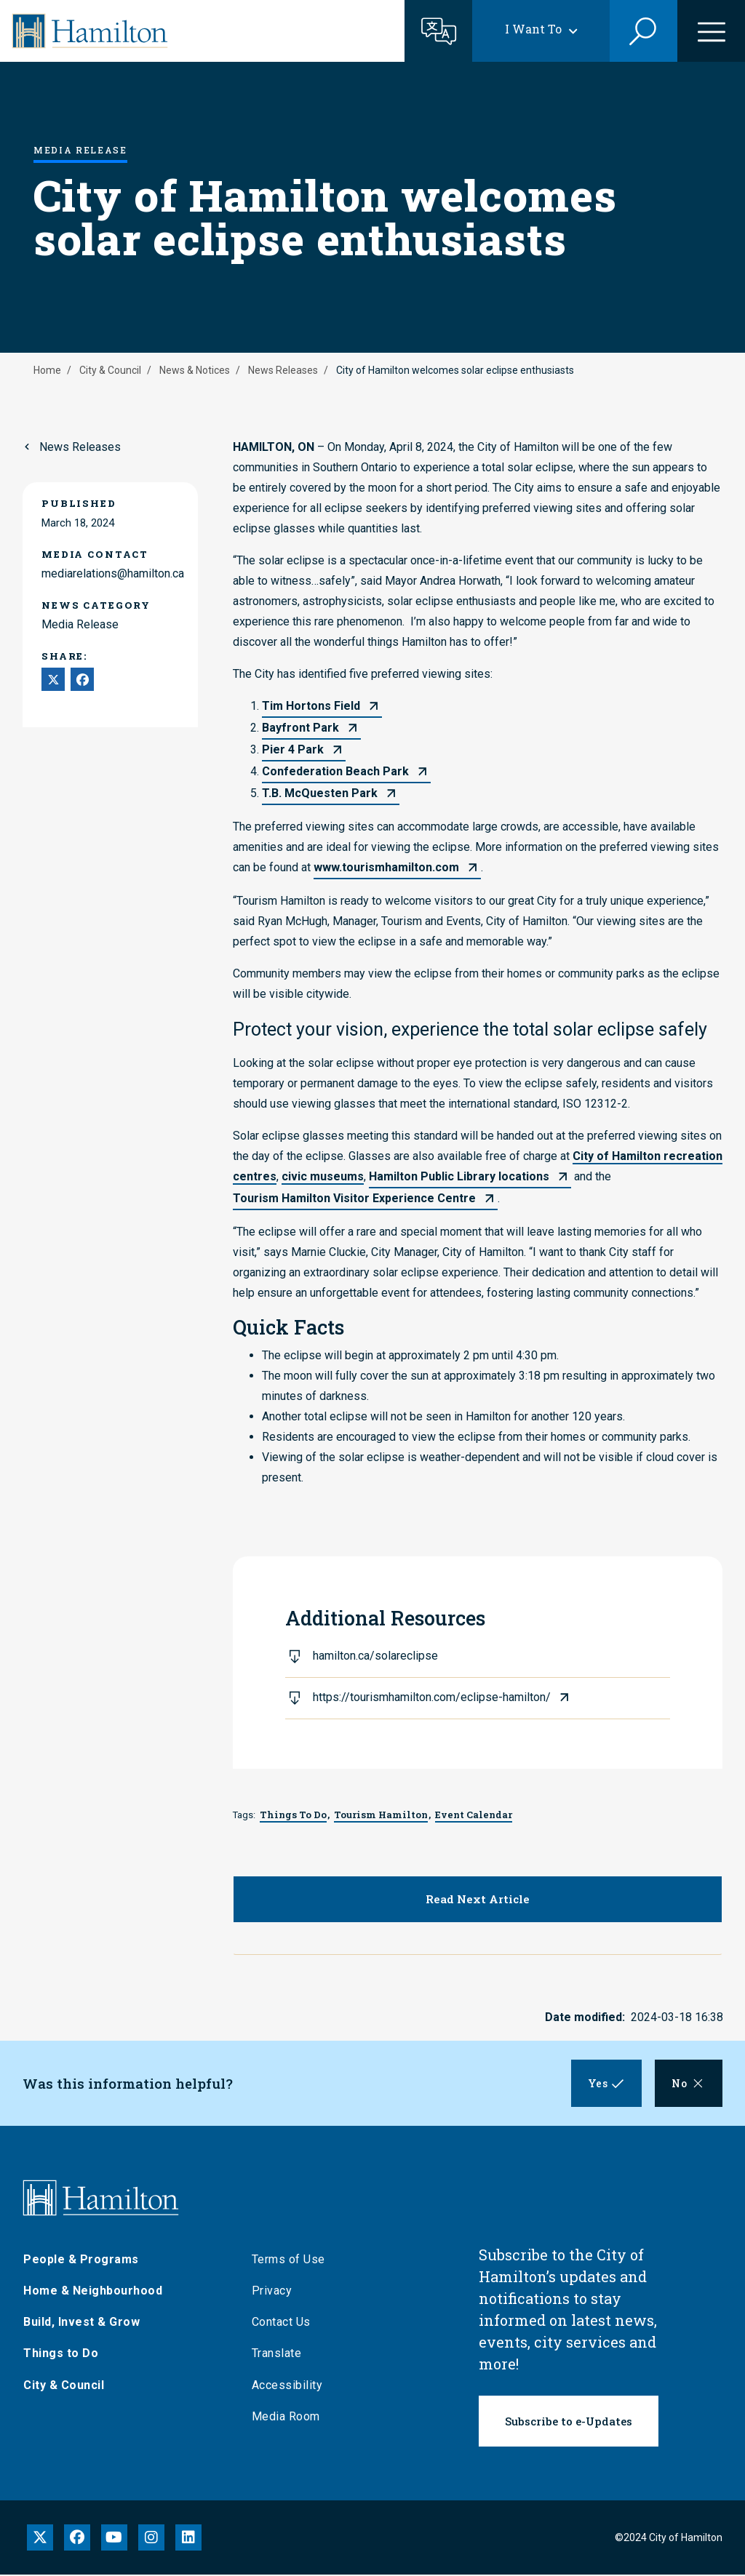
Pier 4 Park (293, 749)
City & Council (110, 370)
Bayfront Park (300, 728)
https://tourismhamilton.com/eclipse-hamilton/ (432, 1697)
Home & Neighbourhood (92, 2292)
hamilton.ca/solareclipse (375, 1656)
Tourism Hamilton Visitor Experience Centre (354, 1198)
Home (47, 370)
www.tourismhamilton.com (386, 867)
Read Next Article (478, 1899)
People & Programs (81, 2261)
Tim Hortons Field (311, 706)
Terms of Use (288, 2261)
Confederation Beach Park (335, 771)
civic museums (323, 1176)
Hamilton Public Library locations (459, 1176)
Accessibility (287, 2386)
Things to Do (60, 2355)
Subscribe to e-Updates (568, 2422)
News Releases (283, 370)
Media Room (286, 2418)
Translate (277, 2355)
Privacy (272, 2292)
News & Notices (194, 370)
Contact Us (281, 2324)
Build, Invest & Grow (81, 2324)
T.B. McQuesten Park (320, 793)
